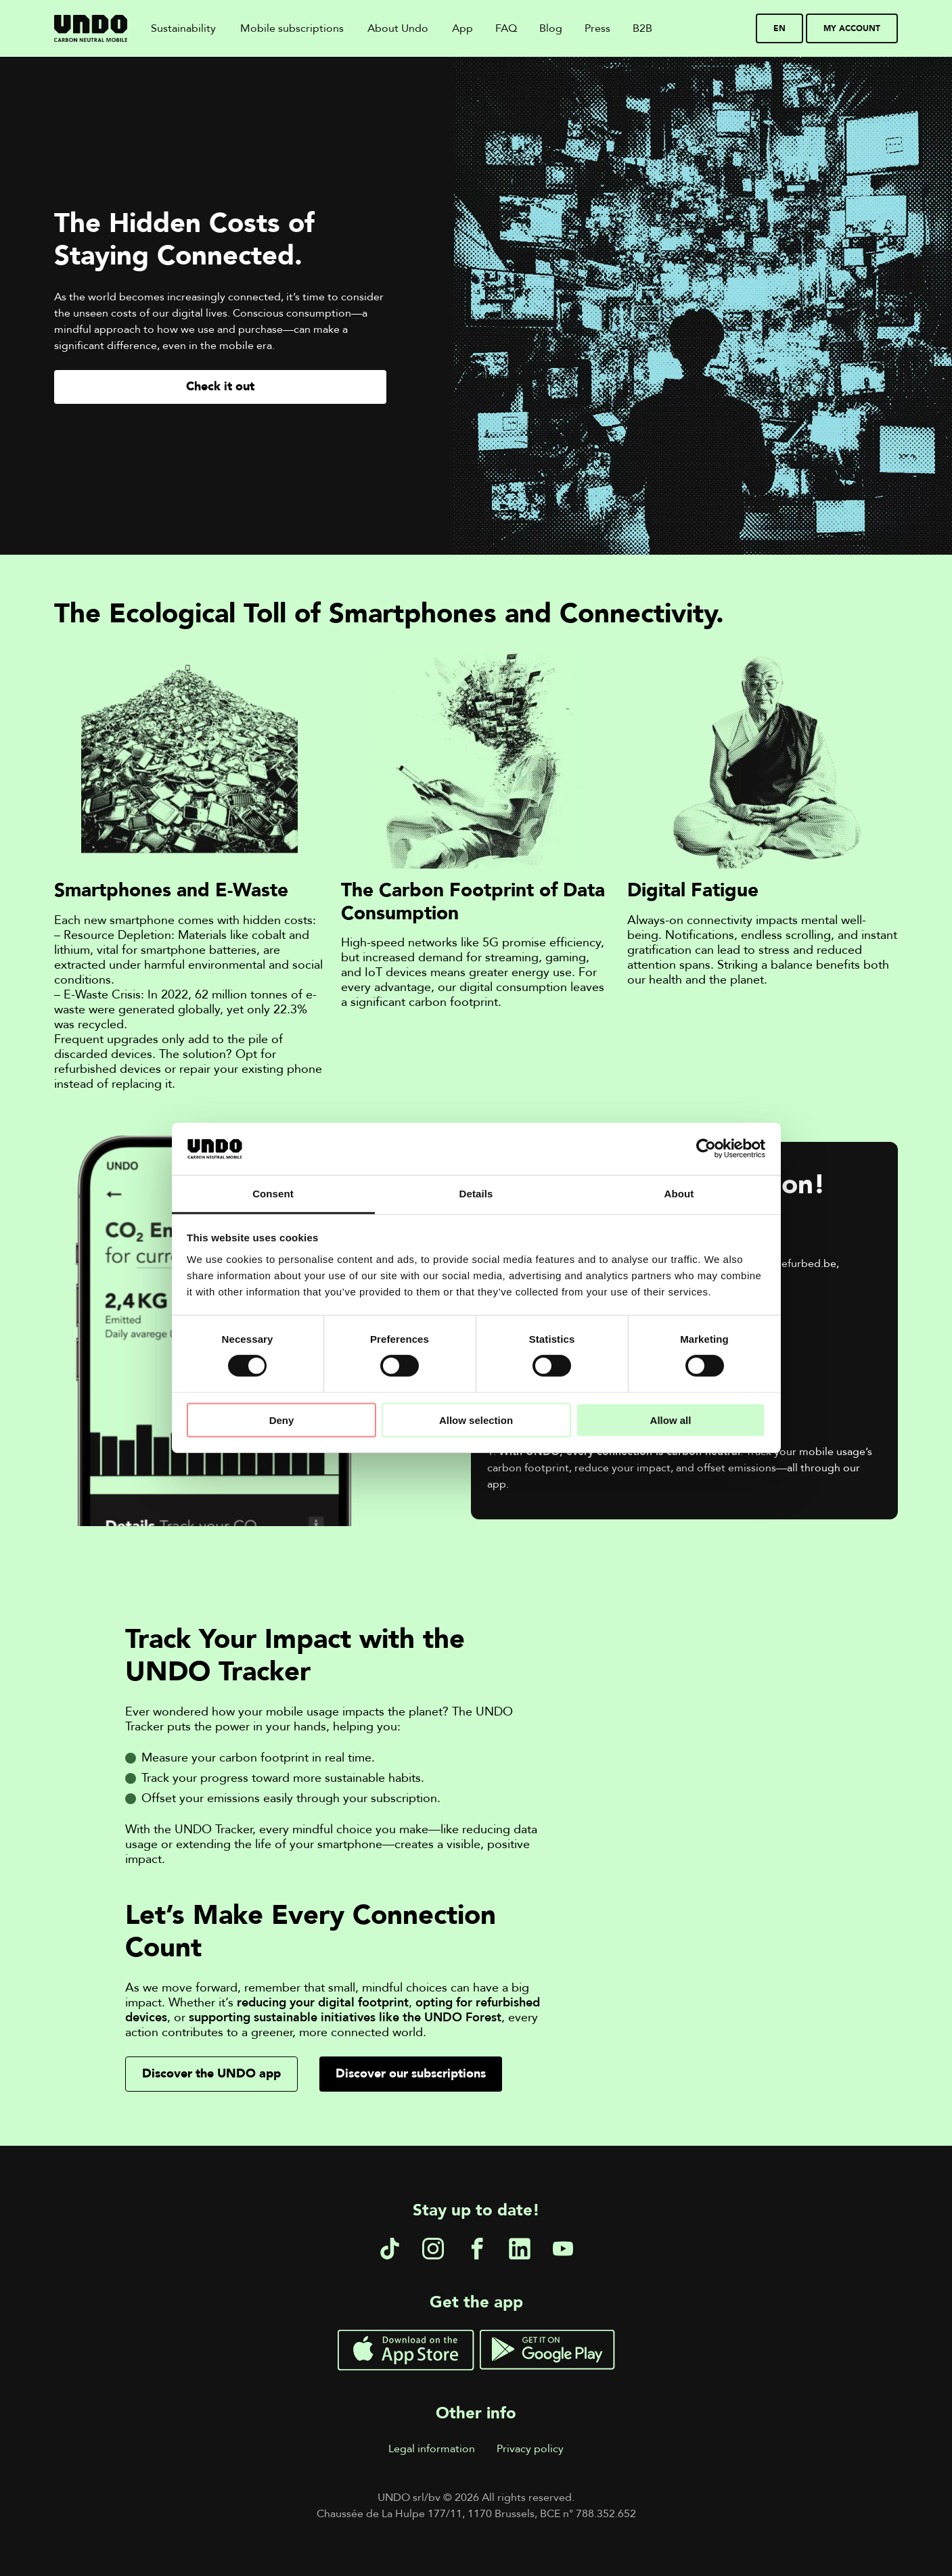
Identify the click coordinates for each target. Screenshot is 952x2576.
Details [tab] (476, 1193)
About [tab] (679, 1193)
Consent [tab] (273, 1193)
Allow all (671, 1419)
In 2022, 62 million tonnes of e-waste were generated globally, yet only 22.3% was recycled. (185, 1009)
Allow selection (476, 1419)
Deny (281, 1419)
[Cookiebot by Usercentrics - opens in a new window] (706, 1148)
